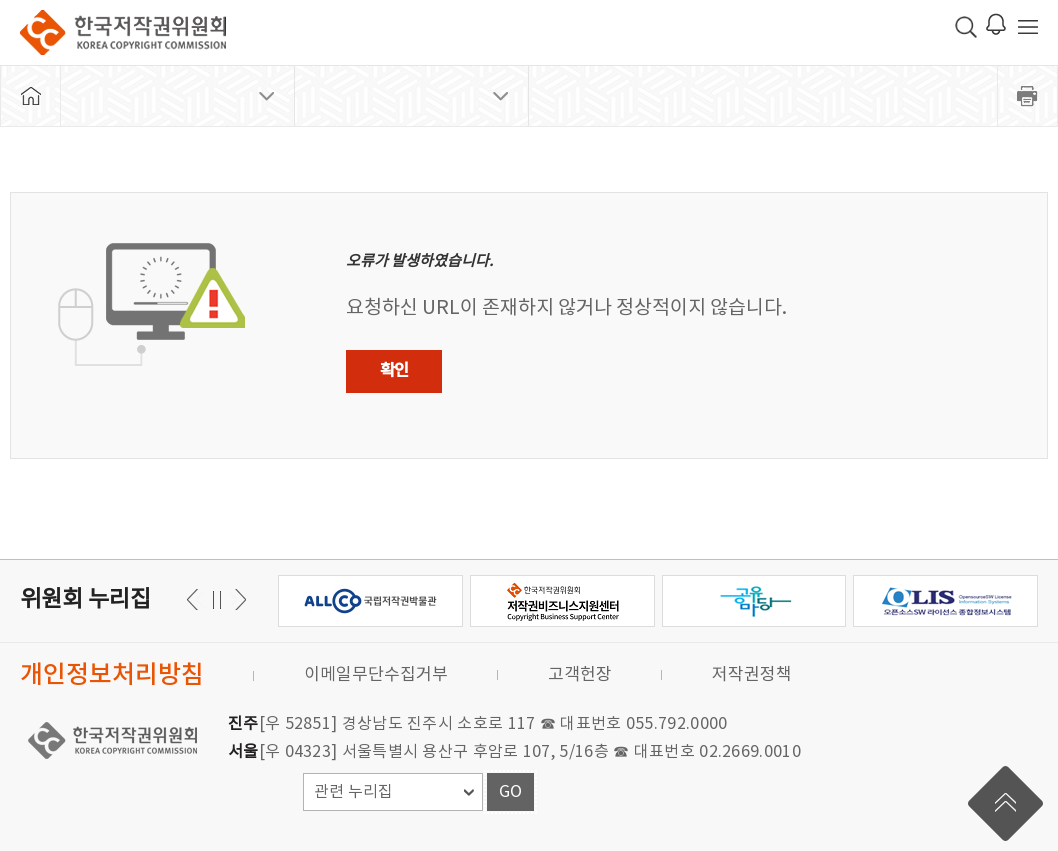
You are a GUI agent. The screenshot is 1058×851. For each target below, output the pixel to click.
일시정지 (216, 599)
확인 (394, 371)
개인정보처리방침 (112, 675)
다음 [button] (195, 599)
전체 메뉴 (1028, 27)
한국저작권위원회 (123, 32)
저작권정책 (752, 675)
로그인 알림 (996, 24)
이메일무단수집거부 (376, 675)
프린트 (1028, 96)
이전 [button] (237, 599)
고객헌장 (580, 675)
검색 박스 (966, 27)
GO (510, 792)
